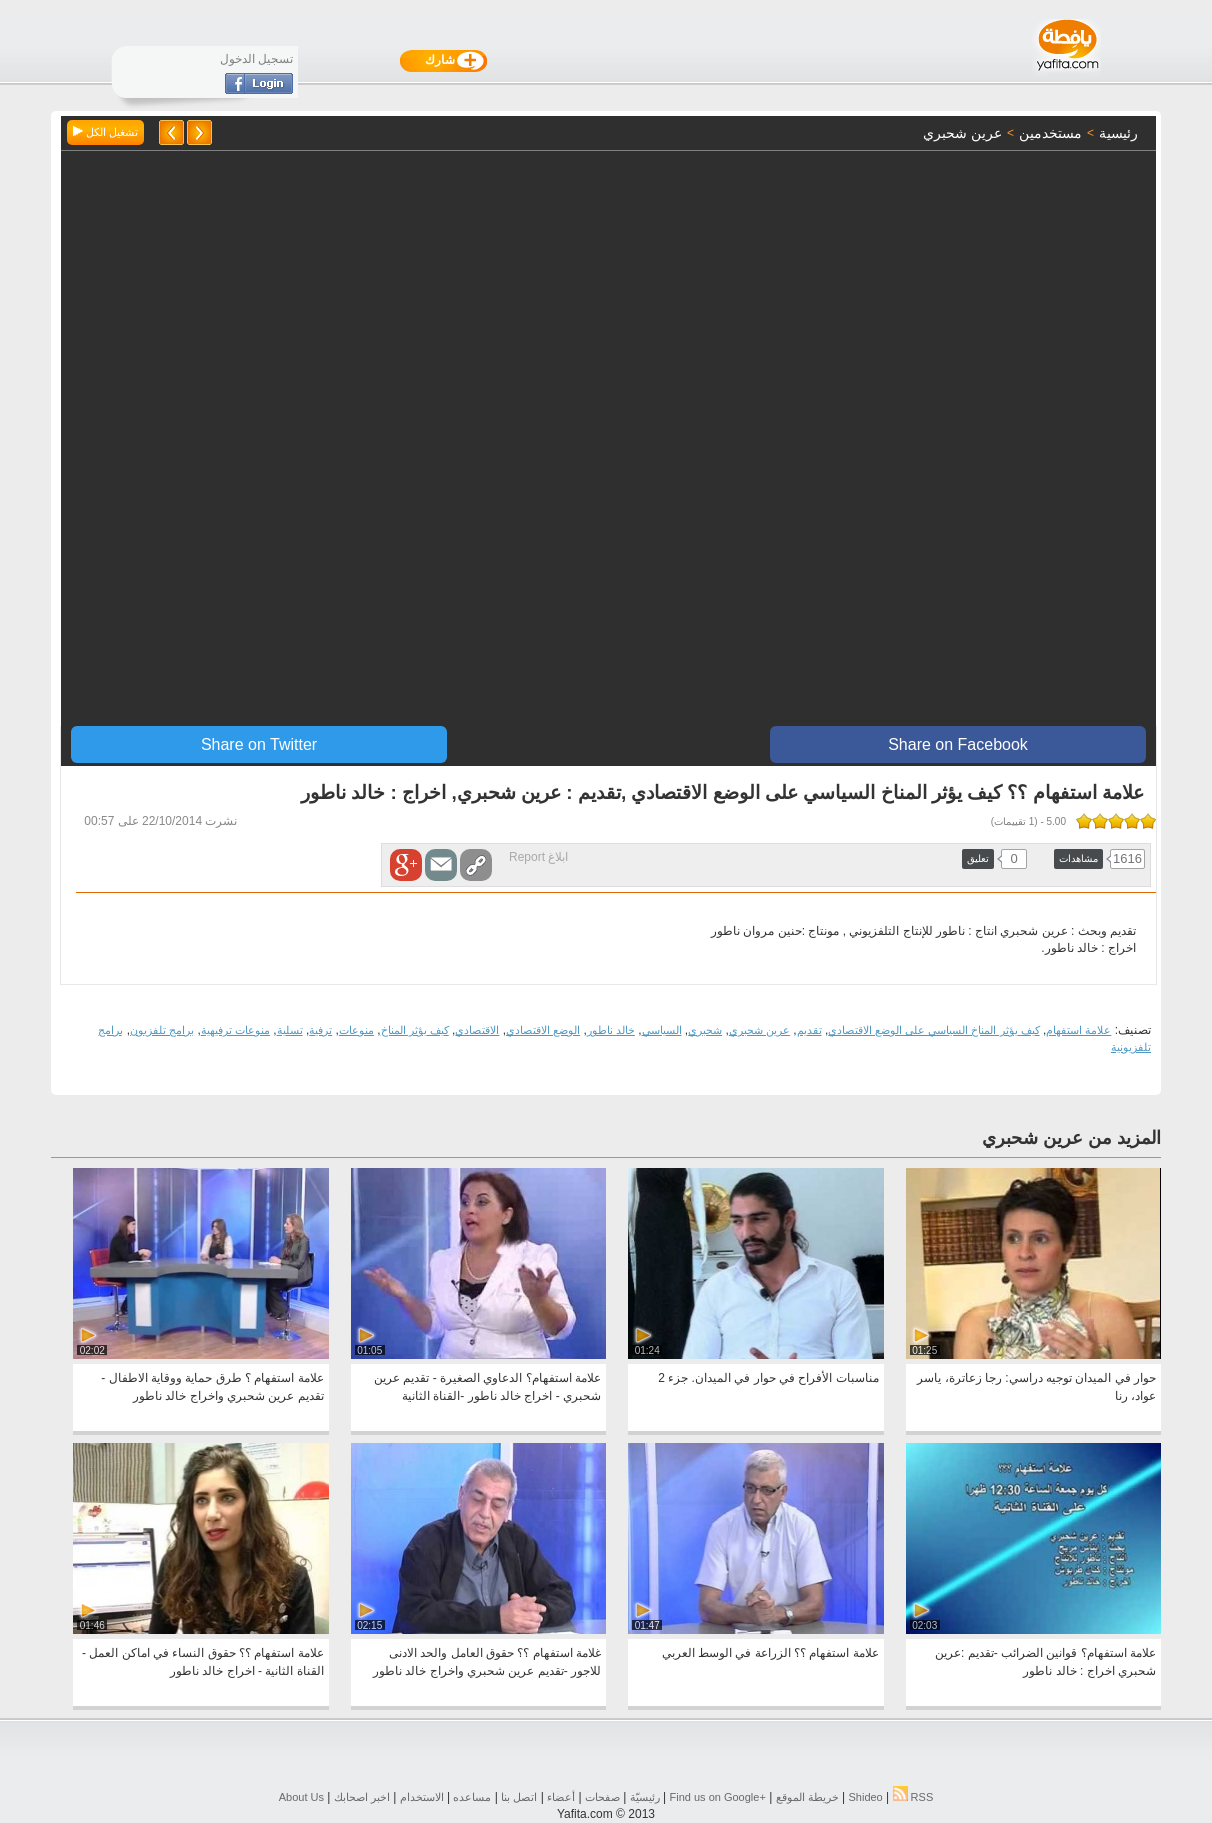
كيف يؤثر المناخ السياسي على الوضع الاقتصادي (933, 1030)
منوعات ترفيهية (235, 1030)
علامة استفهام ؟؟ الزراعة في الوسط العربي (770, 1653)
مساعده (472, 1797)
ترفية (320, 1030)
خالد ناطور (611, 1030)
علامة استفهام (1078, 1030)
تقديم (809, 1030)
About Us (301, 1797)
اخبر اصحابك (362, 1797)
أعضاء (561, 1797)
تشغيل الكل (105, 132)
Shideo (865, 1797)
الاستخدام (422, 1797)
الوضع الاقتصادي (543, 1030)
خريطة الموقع (807, 1797)
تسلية (290, 1030)
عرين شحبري (759, 1030)
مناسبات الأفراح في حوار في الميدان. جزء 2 (768, 1378)
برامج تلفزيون (162, 1030)
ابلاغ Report (538, 857)
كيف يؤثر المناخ (415, 1030)
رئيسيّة (645, 1797)
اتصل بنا (519, 1797)
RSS (913, 1797)
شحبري (705, 1030)
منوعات (356, 1030)
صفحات (602, 1797)
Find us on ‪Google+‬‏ (718, 1797)
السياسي (662, 1030)
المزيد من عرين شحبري (1071, 1138)
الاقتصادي (477, 1030)
